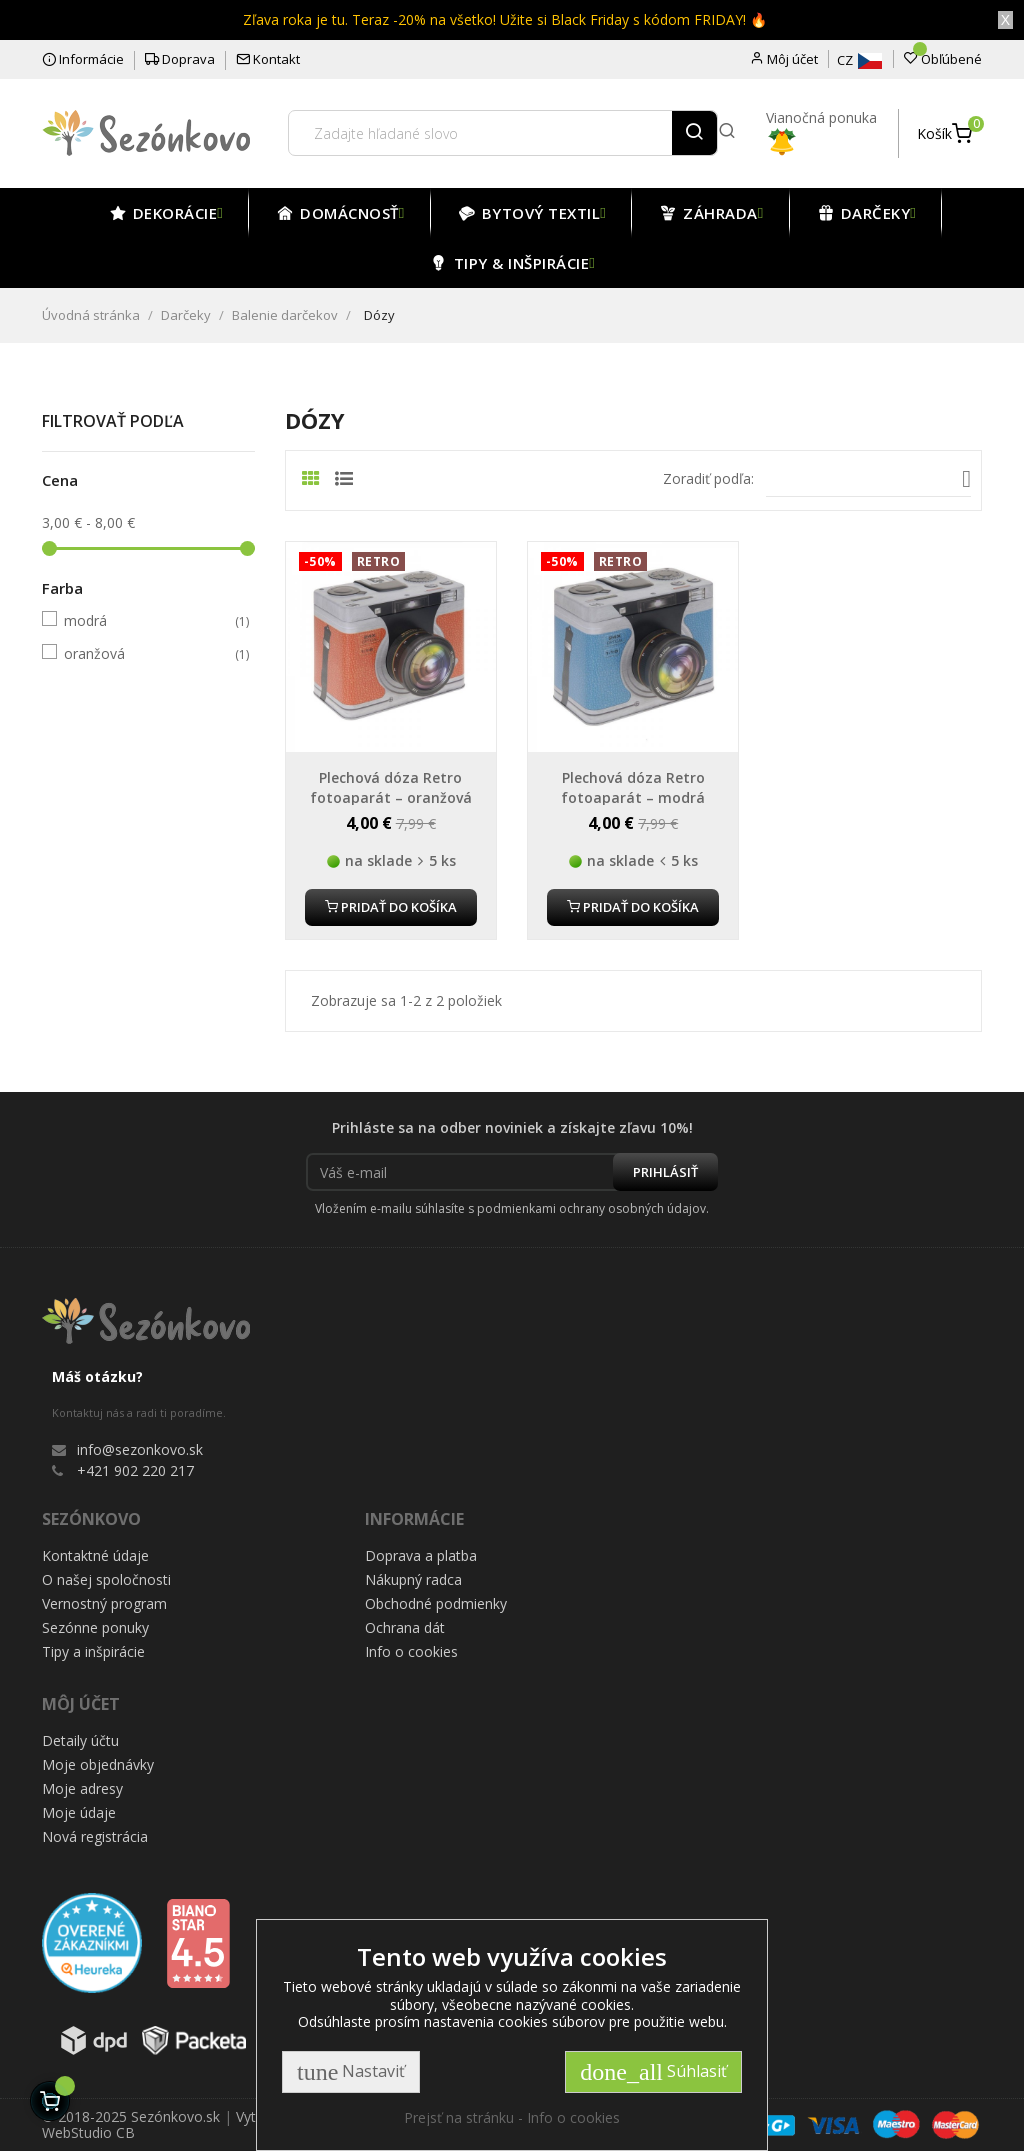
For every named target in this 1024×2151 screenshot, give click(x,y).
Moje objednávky (98, 1764)
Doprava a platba (421, 1555)
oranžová (145, 654)
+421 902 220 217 (135, 1470)
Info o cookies (411, 1651)
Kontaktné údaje (95, 1555)
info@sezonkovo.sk (140, 1449)
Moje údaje (79, 1812)
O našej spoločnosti (106, 1579)
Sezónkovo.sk (175, 2116)
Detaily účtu (80, 1740)
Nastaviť (351, 2072)
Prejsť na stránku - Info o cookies (512, 2117)
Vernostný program (104, 1603)
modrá (145, 621)
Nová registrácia (95, 1836)
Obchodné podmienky (436, 1603)
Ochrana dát (405, 1627)
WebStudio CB (88, 2132)
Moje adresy (82, 1788)
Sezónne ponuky (95, 1627)
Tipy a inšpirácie (93, 1651)
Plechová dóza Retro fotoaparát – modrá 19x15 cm (633, 797)
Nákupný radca (413, 1579)
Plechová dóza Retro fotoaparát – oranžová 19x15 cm (391, 797)
